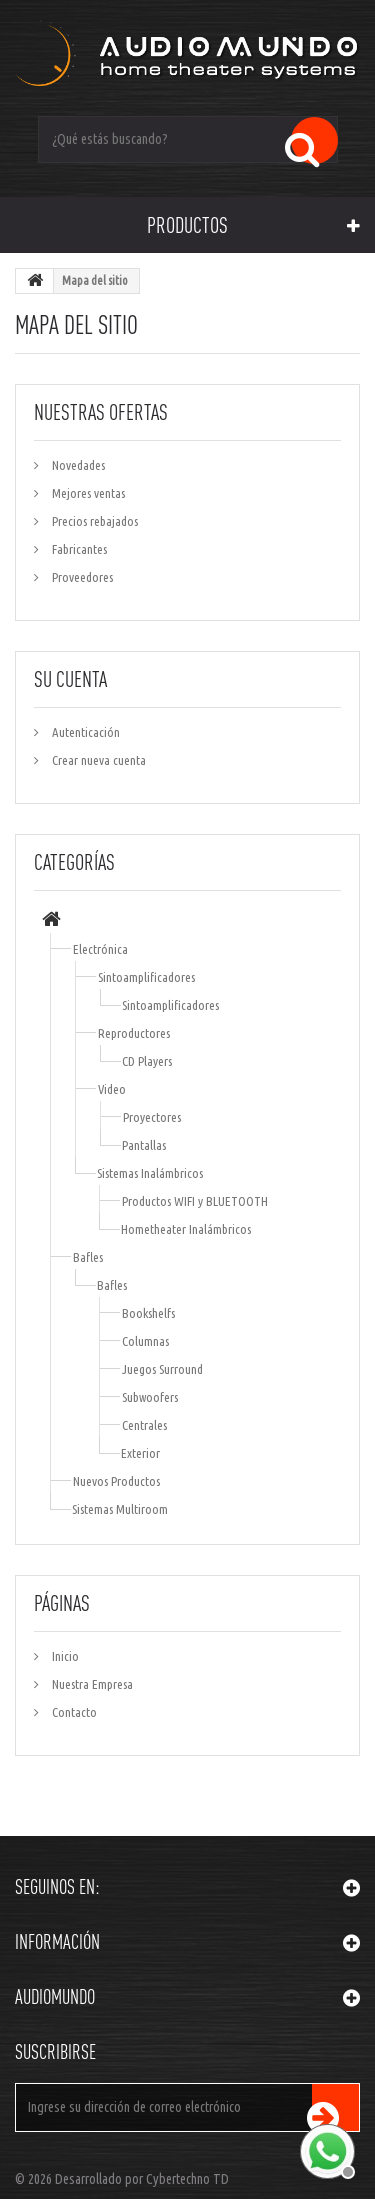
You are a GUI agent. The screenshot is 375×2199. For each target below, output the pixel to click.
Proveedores (81, 577)
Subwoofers (150, 1397)
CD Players (147, 1061)
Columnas (145, 1341)
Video (112, 1089)
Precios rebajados (93, 521)
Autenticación (84, 732)
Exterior (140, 1453)
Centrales (144, 1425)
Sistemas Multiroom (120, 1509)
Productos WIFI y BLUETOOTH (195, 1201)
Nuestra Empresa (91, 1684)
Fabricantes (78, 549)
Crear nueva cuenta (97, 760)
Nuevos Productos (116, 1481)
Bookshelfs (148, 1313)
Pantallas (144, 1145)
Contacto (73, 1712)
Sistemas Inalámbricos (150, 1173)
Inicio (64, 1656)
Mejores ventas (87, 493)
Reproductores (134, 1033)
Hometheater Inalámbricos (186, 1229)
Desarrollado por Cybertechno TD (142, 2179)
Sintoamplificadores (146, 977)
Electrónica (100, 949)
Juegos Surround (162, 1369)
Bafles (88, 1257)
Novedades (77, 465)
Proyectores (152, 1117)
